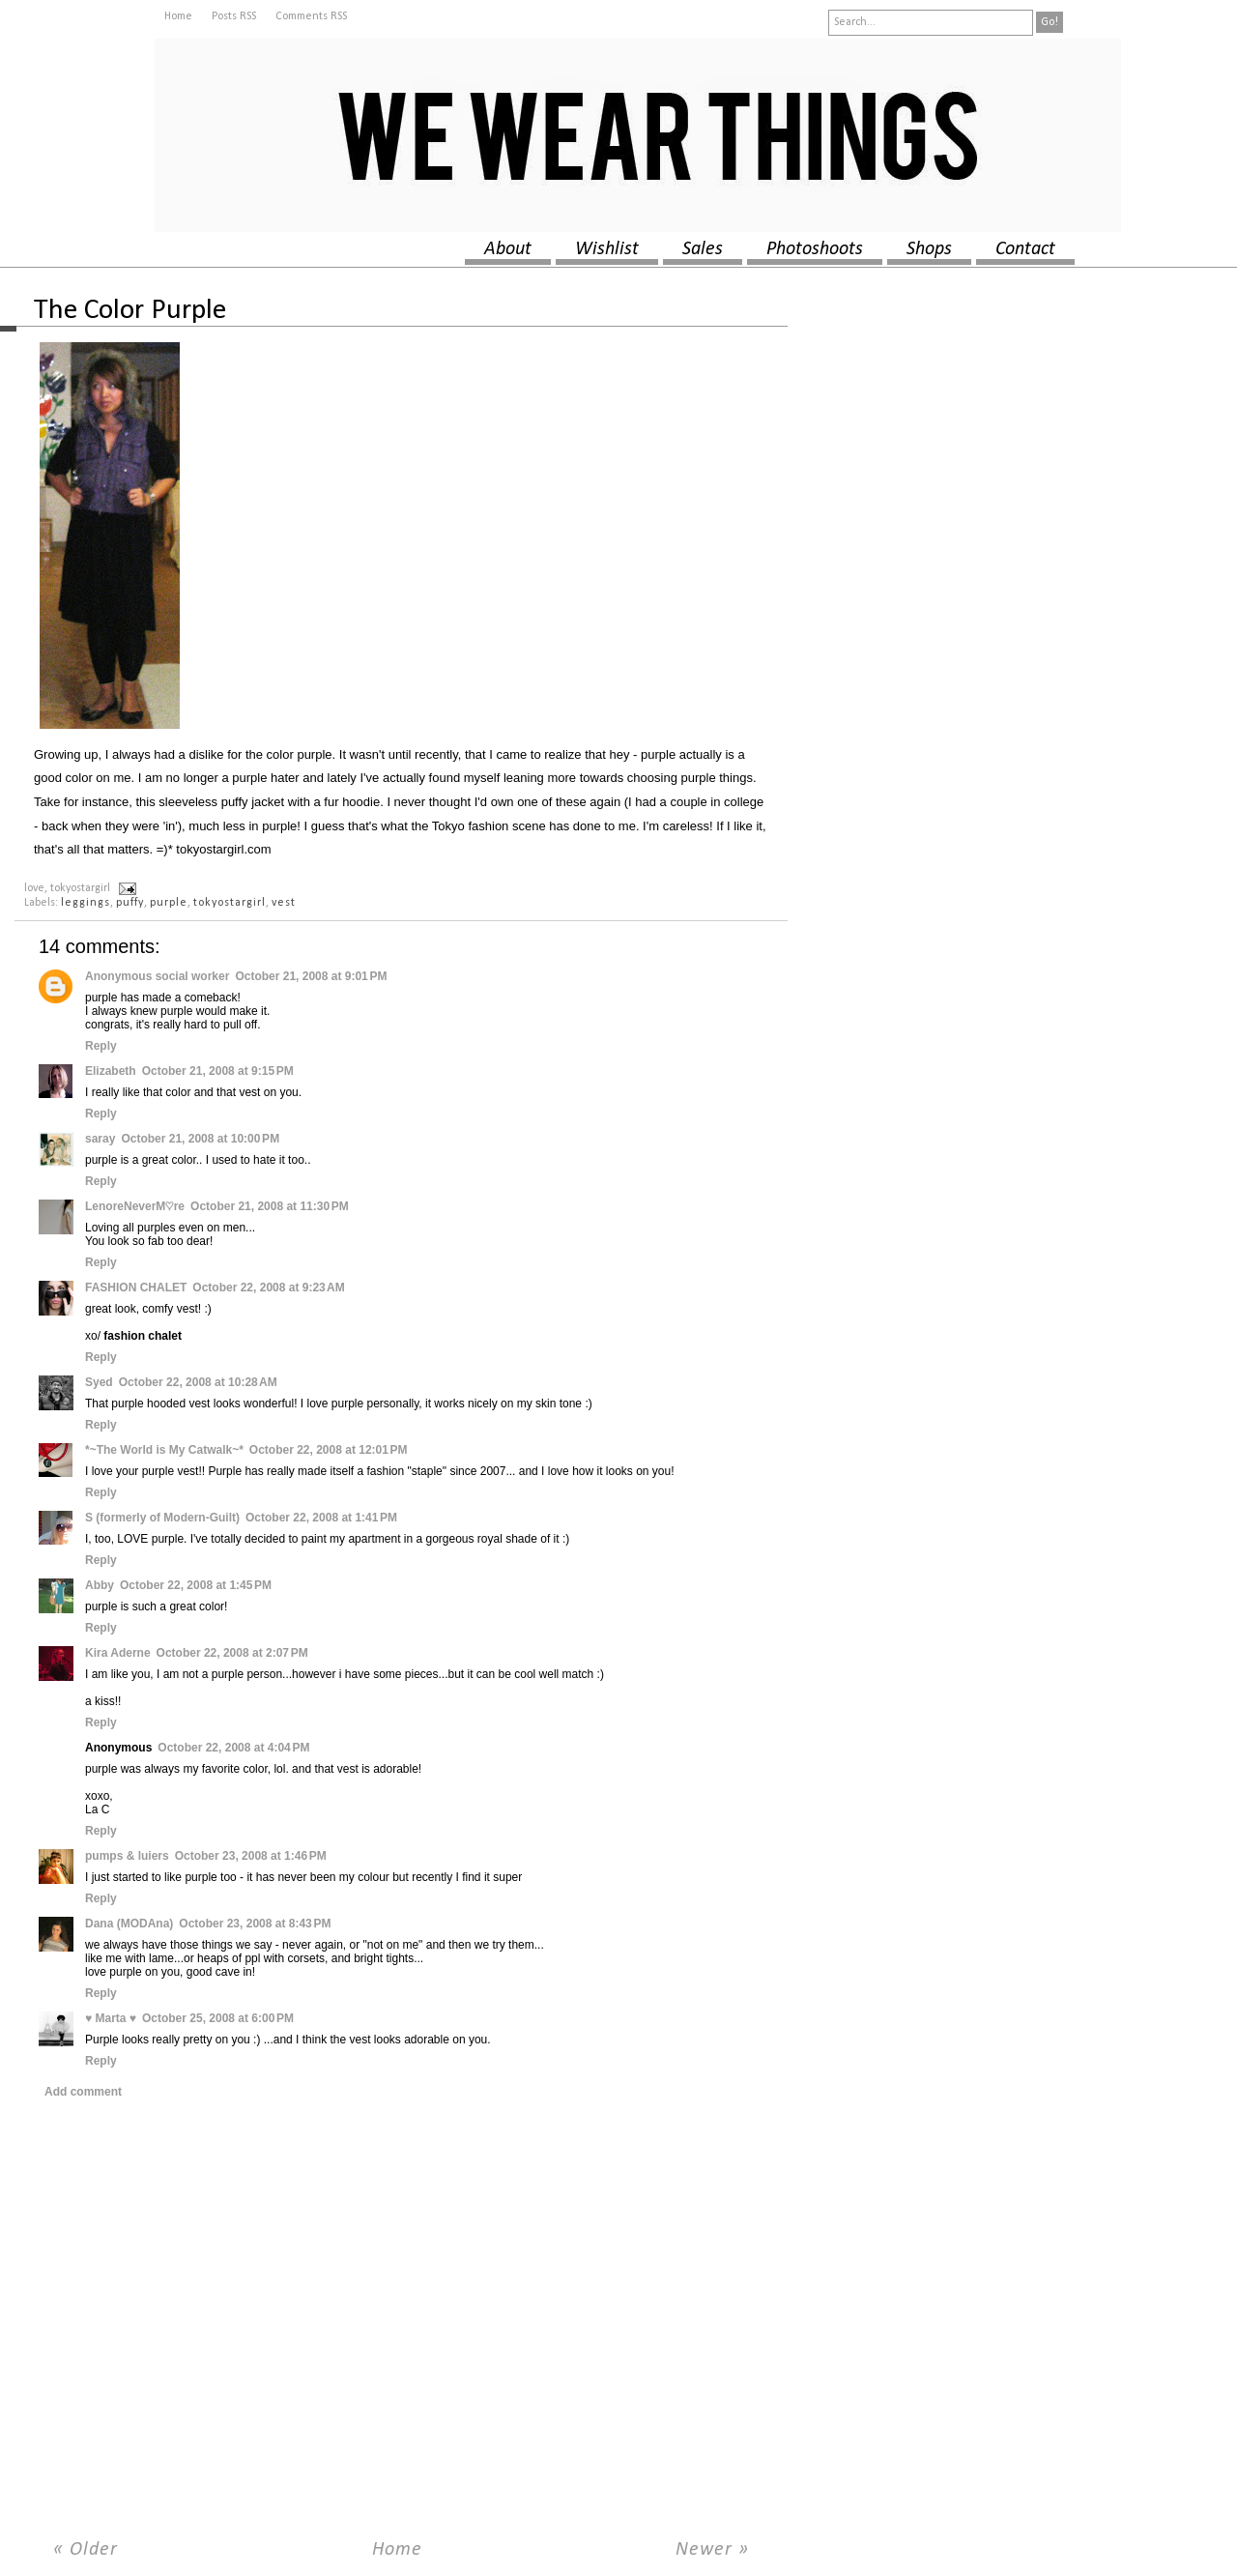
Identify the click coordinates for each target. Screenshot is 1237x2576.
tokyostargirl (229, 903)
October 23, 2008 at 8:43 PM (255, 1923)
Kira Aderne (118, 1653)
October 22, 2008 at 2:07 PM (232, 1653)
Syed (99, 1382)
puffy (130, 903)
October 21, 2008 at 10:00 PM (200, 1138)
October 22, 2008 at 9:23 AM (268, 1287)
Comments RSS (311, 16)
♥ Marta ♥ (110, 2018)
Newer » (712, 2550)
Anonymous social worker (157, 976)
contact (1025, 249)
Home (178, 16)
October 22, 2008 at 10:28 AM (198, 1382)
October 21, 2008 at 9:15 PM (218, 1071)
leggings (85, 903)
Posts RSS (234, 16)
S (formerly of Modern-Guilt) (162, 1517)
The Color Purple (130, 311)
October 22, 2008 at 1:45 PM (196, 1585)
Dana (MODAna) (129, 1923)
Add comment (83, 2091)
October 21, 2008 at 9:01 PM (311, 976)
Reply (101, 1046)
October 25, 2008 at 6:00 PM (218, 2018)
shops (929, 249)
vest (284, 903)
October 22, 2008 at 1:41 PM (321, 1517)
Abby (99, 1585)
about (508, 249)
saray (100, 1138)
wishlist (607, 249)
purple (168, 903)
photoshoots (814, 249)
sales (702, 249)
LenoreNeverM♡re (135, 1206)
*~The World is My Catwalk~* (164, 1450)
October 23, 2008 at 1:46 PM (251, 1856)
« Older (85, 2550)
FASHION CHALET (136, 1287)
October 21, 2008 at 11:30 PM (269, 1206)
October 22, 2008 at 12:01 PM (328, 1450)
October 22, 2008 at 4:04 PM (233, 1747)
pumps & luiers (127, 1856)
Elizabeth (110, 1071)
